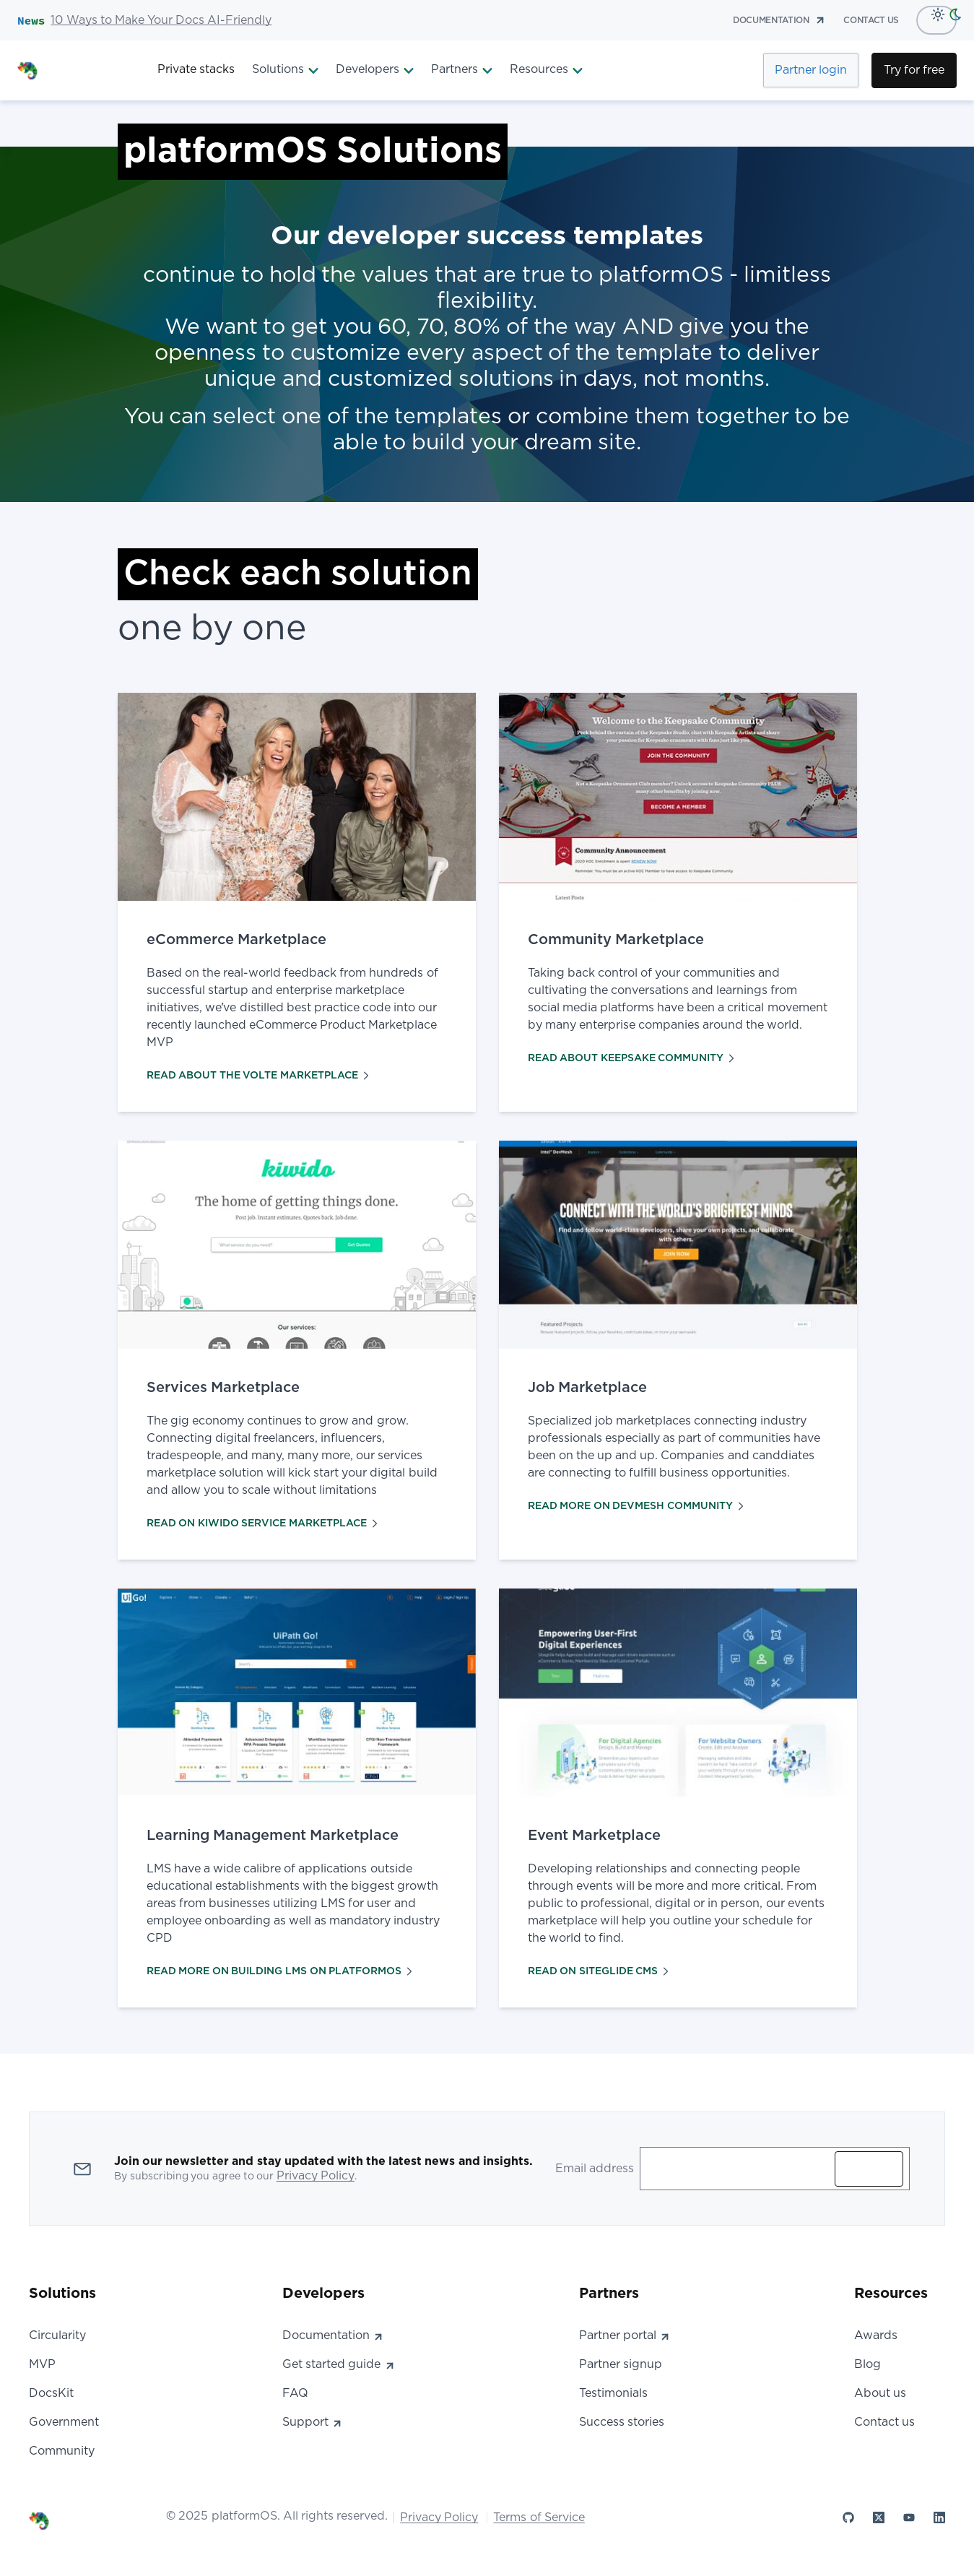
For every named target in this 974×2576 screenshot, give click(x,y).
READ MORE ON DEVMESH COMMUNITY (636, 1506)
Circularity (57, 2335)
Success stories (621, 2422)
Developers (375, 70)
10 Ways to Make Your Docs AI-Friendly (161, 20)
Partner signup (620, 2364)
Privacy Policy (316, 2176)
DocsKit (51, 2393)
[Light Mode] (934, 14)
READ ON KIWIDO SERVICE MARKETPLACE (262, 1523)
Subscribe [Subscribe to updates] (869, 2168)
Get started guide (338, 2364)
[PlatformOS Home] (78, 70)
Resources (546, 70)
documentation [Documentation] (779, 20)
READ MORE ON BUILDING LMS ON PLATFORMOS (279, 1971)
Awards (875, 2335)
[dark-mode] (958, 14)
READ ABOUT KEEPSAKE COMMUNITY (631, 1058)
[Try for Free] (914, 70)
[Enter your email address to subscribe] (740, 2168)
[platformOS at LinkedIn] (939, 2517)
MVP (42, 2364)
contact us (871, 20)
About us (880, 2393)
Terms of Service (538, 2517)
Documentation (333, 2335)
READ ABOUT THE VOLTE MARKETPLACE (258, 1076)
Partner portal (625, 2335)
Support (312, 2422)
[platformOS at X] (878, 2517)
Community (62, 2451)
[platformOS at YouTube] (909, 2517)
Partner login (811, 70)
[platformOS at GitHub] (848, 2517)
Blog (867, 2364)
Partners (461, 70)
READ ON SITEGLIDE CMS (598, 1971)
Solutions (285, 70)
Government (64, 2422)
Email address (594, 2168)
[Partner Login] (811, 70)
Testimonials (613, 2393)
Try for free (914, 70)
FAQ (295, 2393)
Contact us (884, 2422)
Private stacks (196, 69)
